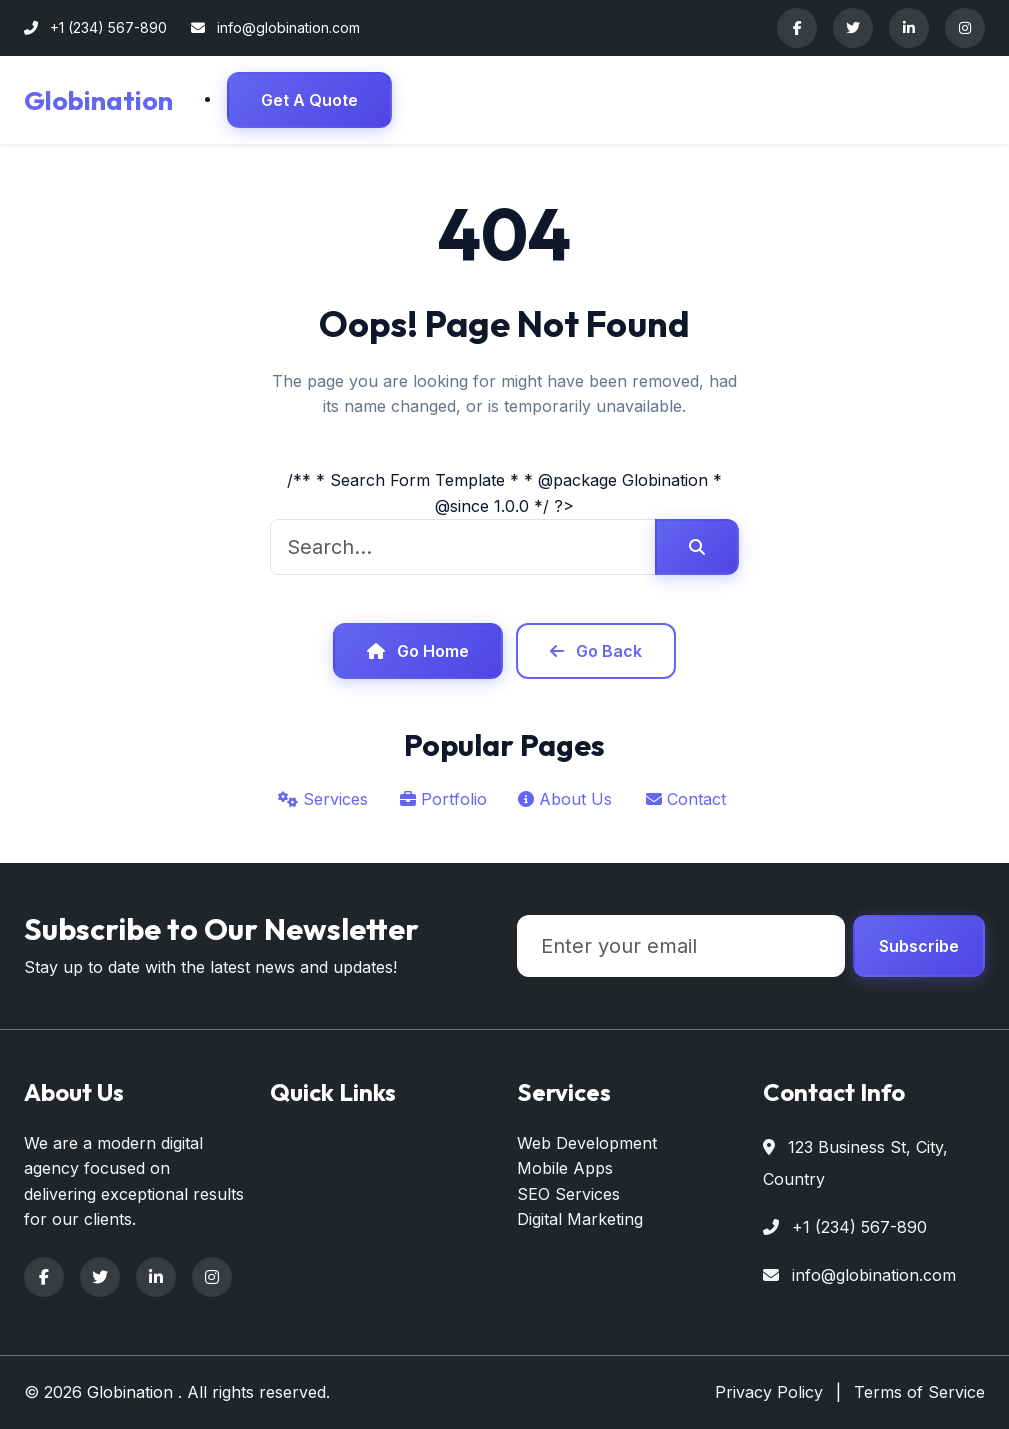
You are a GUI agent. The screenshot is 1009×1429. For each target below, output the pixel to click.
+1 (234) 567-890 (859, 1227)
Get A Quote (309, 100)
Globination (98, 100)
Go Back (596, 651)
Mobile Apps (565, 1168)
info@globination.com (874, 1275)
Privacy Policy (769, 1392)
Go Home (418, 651)
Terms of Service (919, 1392)
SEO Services (568, 1194)
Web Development (587, 1143)
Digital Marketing (580, 1219)
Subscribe (919, 946)
